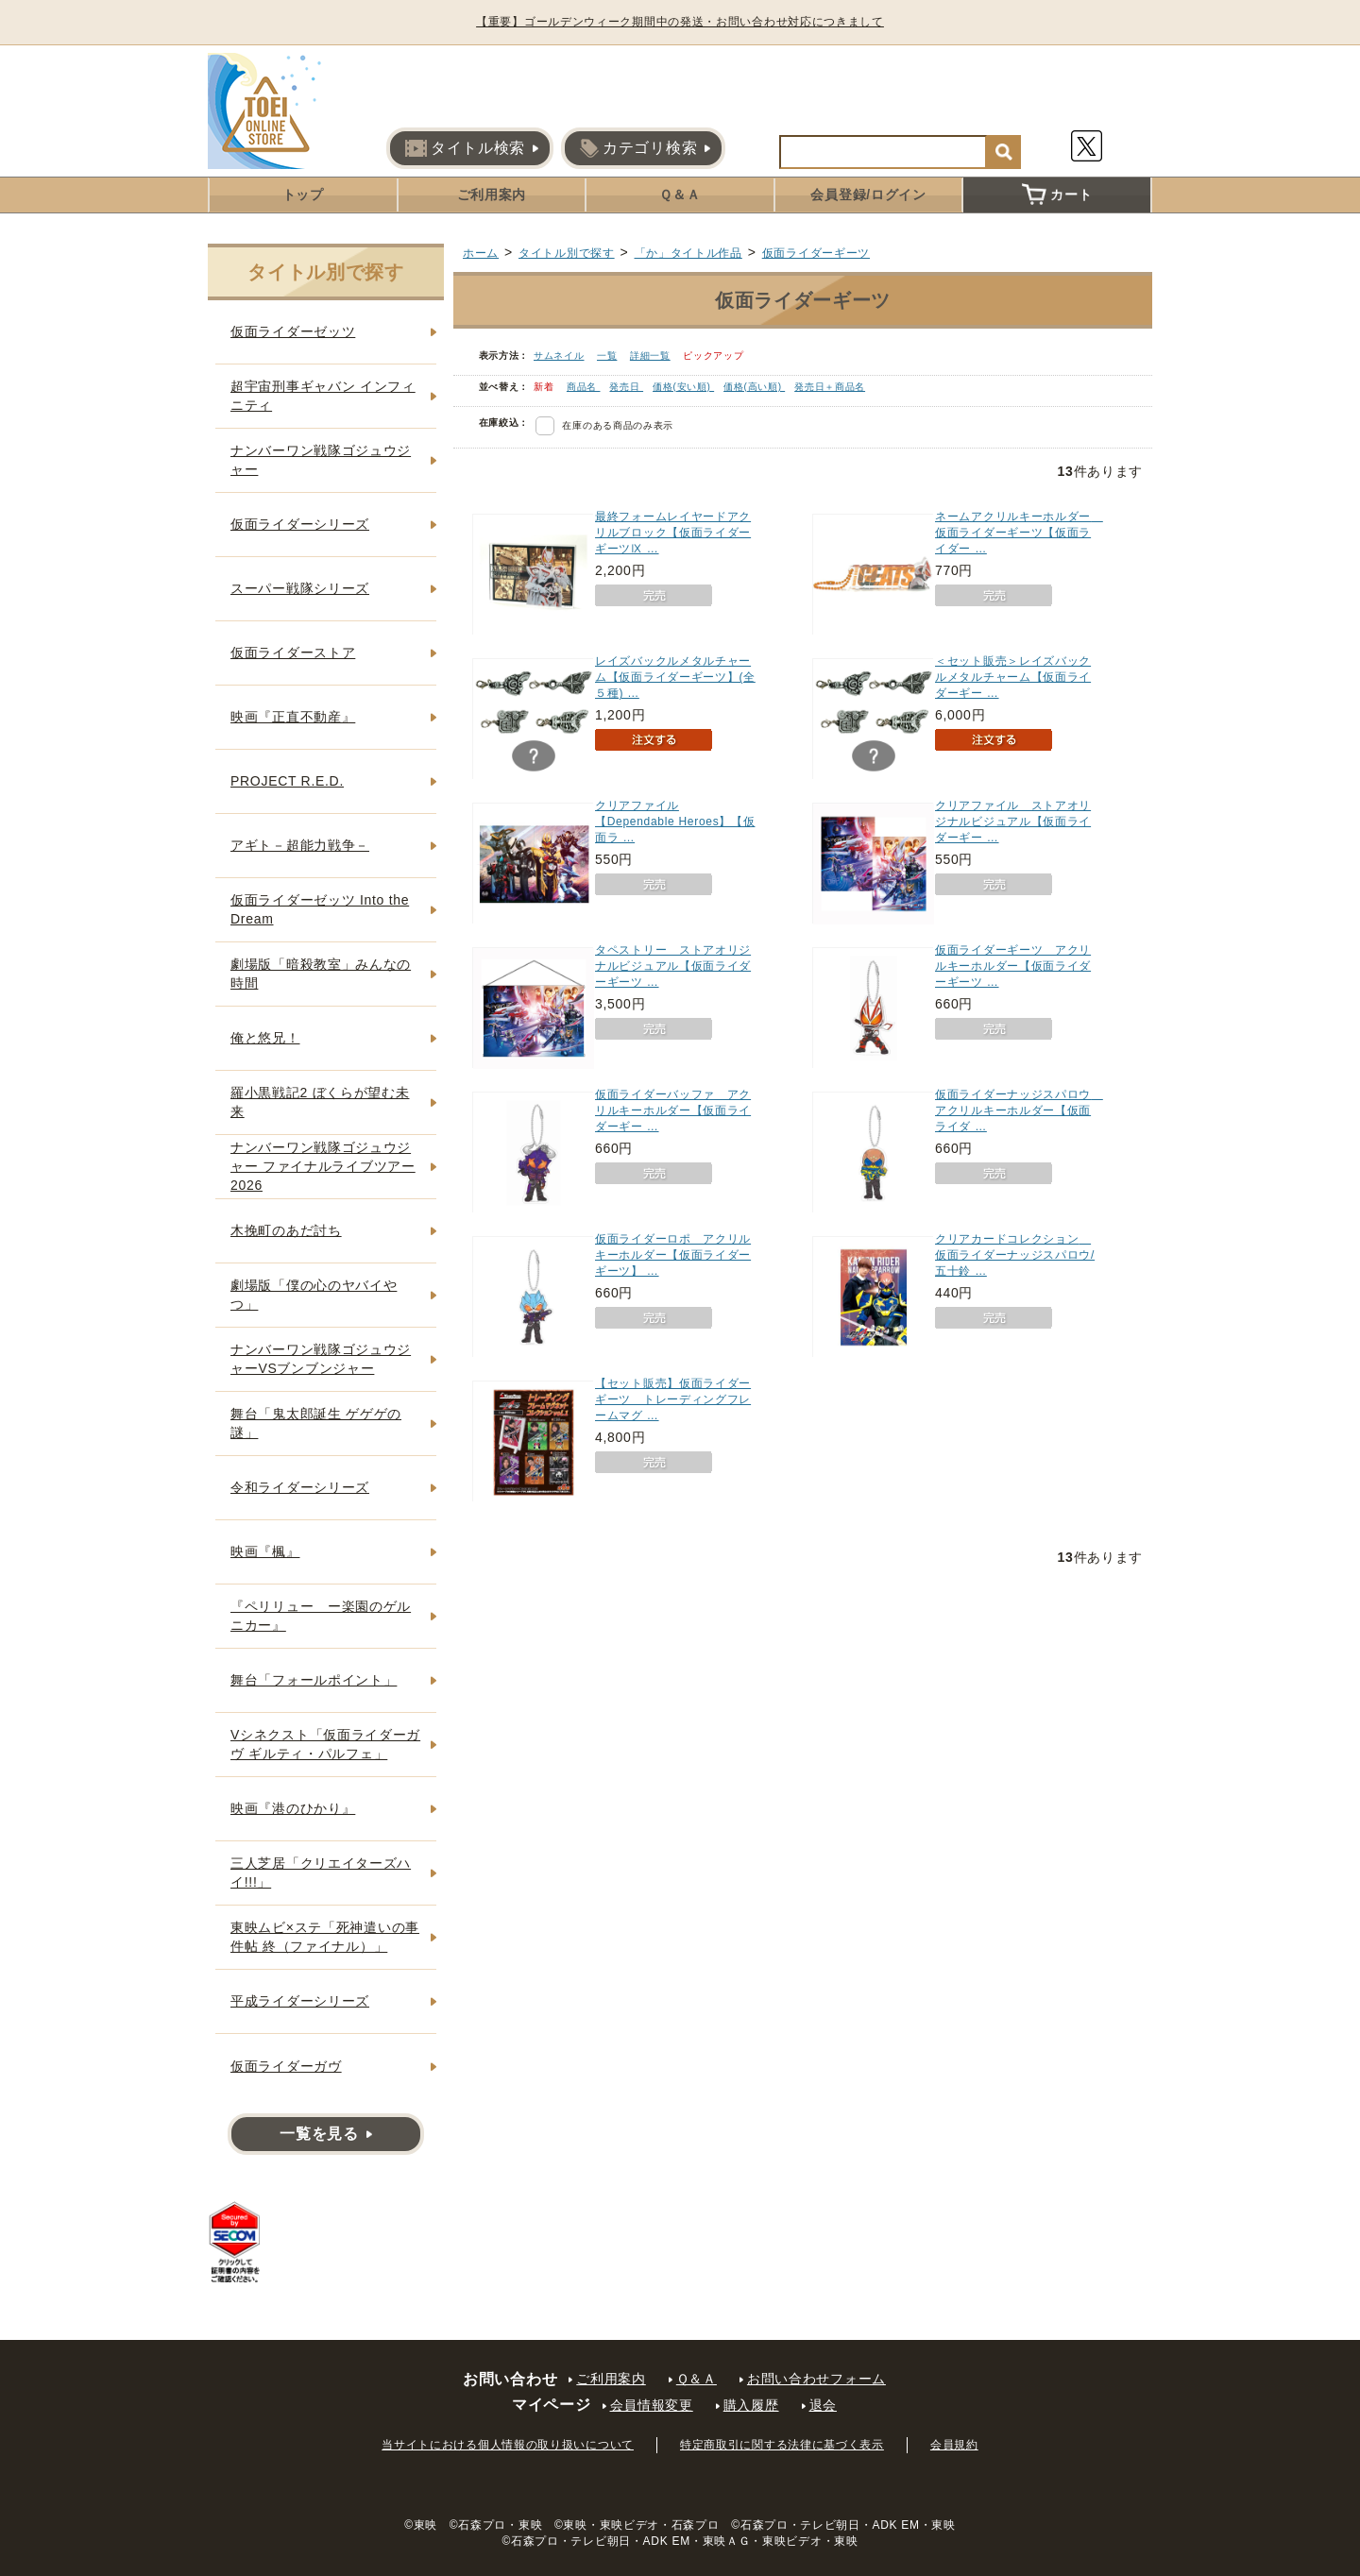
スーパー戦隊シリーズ (299, 588)
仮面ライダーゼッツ (292, 331)
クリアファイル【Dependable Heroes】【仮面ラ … (675, 821)
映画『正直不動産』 (292, 716)
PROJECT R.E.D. (287, 780)
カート (1057, 194)
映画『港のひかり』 (292, 1808)
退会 (823, 2405)
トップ (303, 194)
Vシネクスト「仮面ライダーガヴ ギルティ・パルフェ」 (325, 1744)
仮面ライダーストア (292, 652)
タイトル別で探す (566, 253)
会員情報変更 (651, 2405)
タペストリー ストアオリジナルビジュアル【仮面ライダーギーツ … (673, 966)
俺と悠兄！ (265, 1037)
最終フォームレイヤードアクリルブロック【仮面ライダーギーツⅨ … (673, 532)
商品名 (584, 386)
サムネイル (559, 355)
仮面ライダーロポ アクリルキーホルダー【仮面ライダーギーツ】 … (673, 1255)
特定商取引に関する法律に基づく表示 (782, 2444)
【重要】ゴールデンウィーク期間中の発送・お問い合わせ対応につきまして (680, 21)
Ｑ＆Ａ (679, 194)
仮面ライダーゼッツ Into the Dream (319, 909)
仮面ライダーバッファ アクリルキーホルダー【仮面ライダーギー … (673, 1110)
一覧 (607, 355)
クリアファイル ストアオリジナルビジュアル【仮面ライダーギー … (1013, 821)
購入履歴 (751, 2405)
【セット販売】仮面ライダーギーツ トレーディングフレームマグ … (673, 1399)
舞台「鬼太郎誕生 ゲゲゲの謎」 (315, 1423)
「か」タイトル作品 (688, 253)
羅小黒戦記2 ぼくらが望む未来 (319, 1102)
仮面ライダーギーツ (816, 253)
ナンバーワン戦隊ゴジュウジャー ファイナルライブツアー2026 (323, 1166)
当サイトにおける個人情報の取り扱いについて (508, 2444)
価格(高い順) (754, 386)
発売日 (626, 386)
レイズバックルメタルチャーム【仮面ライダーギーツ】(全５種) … (675, 677)
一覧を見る (319, 2134)
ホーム (481, 253)
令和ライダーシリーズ (299, 1487)
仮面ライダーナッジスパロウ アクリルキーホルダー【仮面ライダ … (1019, 1110)
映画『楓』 (265, 1551)
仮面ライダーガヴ (286, 2066)
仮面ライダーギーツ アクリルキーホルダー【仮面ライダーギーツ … (1013, 966)
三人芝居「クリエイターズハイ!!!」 (320, 1873)
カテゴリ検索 (638, 148)
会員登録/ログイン (868, 194)
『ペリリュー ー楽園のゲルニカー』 (320, 1616)
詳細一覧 (650, 355)
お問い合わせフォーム (816, 2378)
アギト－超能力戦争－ (299, 845)
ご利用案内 (492, 194)
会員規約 (954, 2444)
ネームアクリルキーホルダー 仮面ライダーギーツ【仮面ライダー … (1019, 532)
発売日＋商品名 (829, 386)
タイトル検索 (465, 148)
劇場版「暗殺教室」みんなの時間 (320, 974)
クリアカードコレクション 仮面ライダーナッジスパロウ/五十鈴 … (1015, 1255)
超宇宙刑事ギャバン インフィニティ (323, 396)
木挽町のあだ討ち (286, 1230)
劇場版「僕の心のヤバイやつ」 (313, 1295)
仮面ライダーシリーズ (299, 524)
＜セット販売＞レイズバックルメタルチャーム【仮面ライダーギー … (1013, 677)
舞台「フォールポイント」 (313, 1679)
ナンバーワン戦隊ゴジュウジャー (320, 460)
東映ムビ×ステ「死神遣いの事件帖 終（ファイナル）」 (324, 1937)
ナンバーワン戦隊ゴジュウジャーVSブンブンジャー (320, 1359)
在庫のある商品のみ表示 (617, 425)
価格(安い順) (683, 386)
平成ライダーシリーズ (299, 2000)
